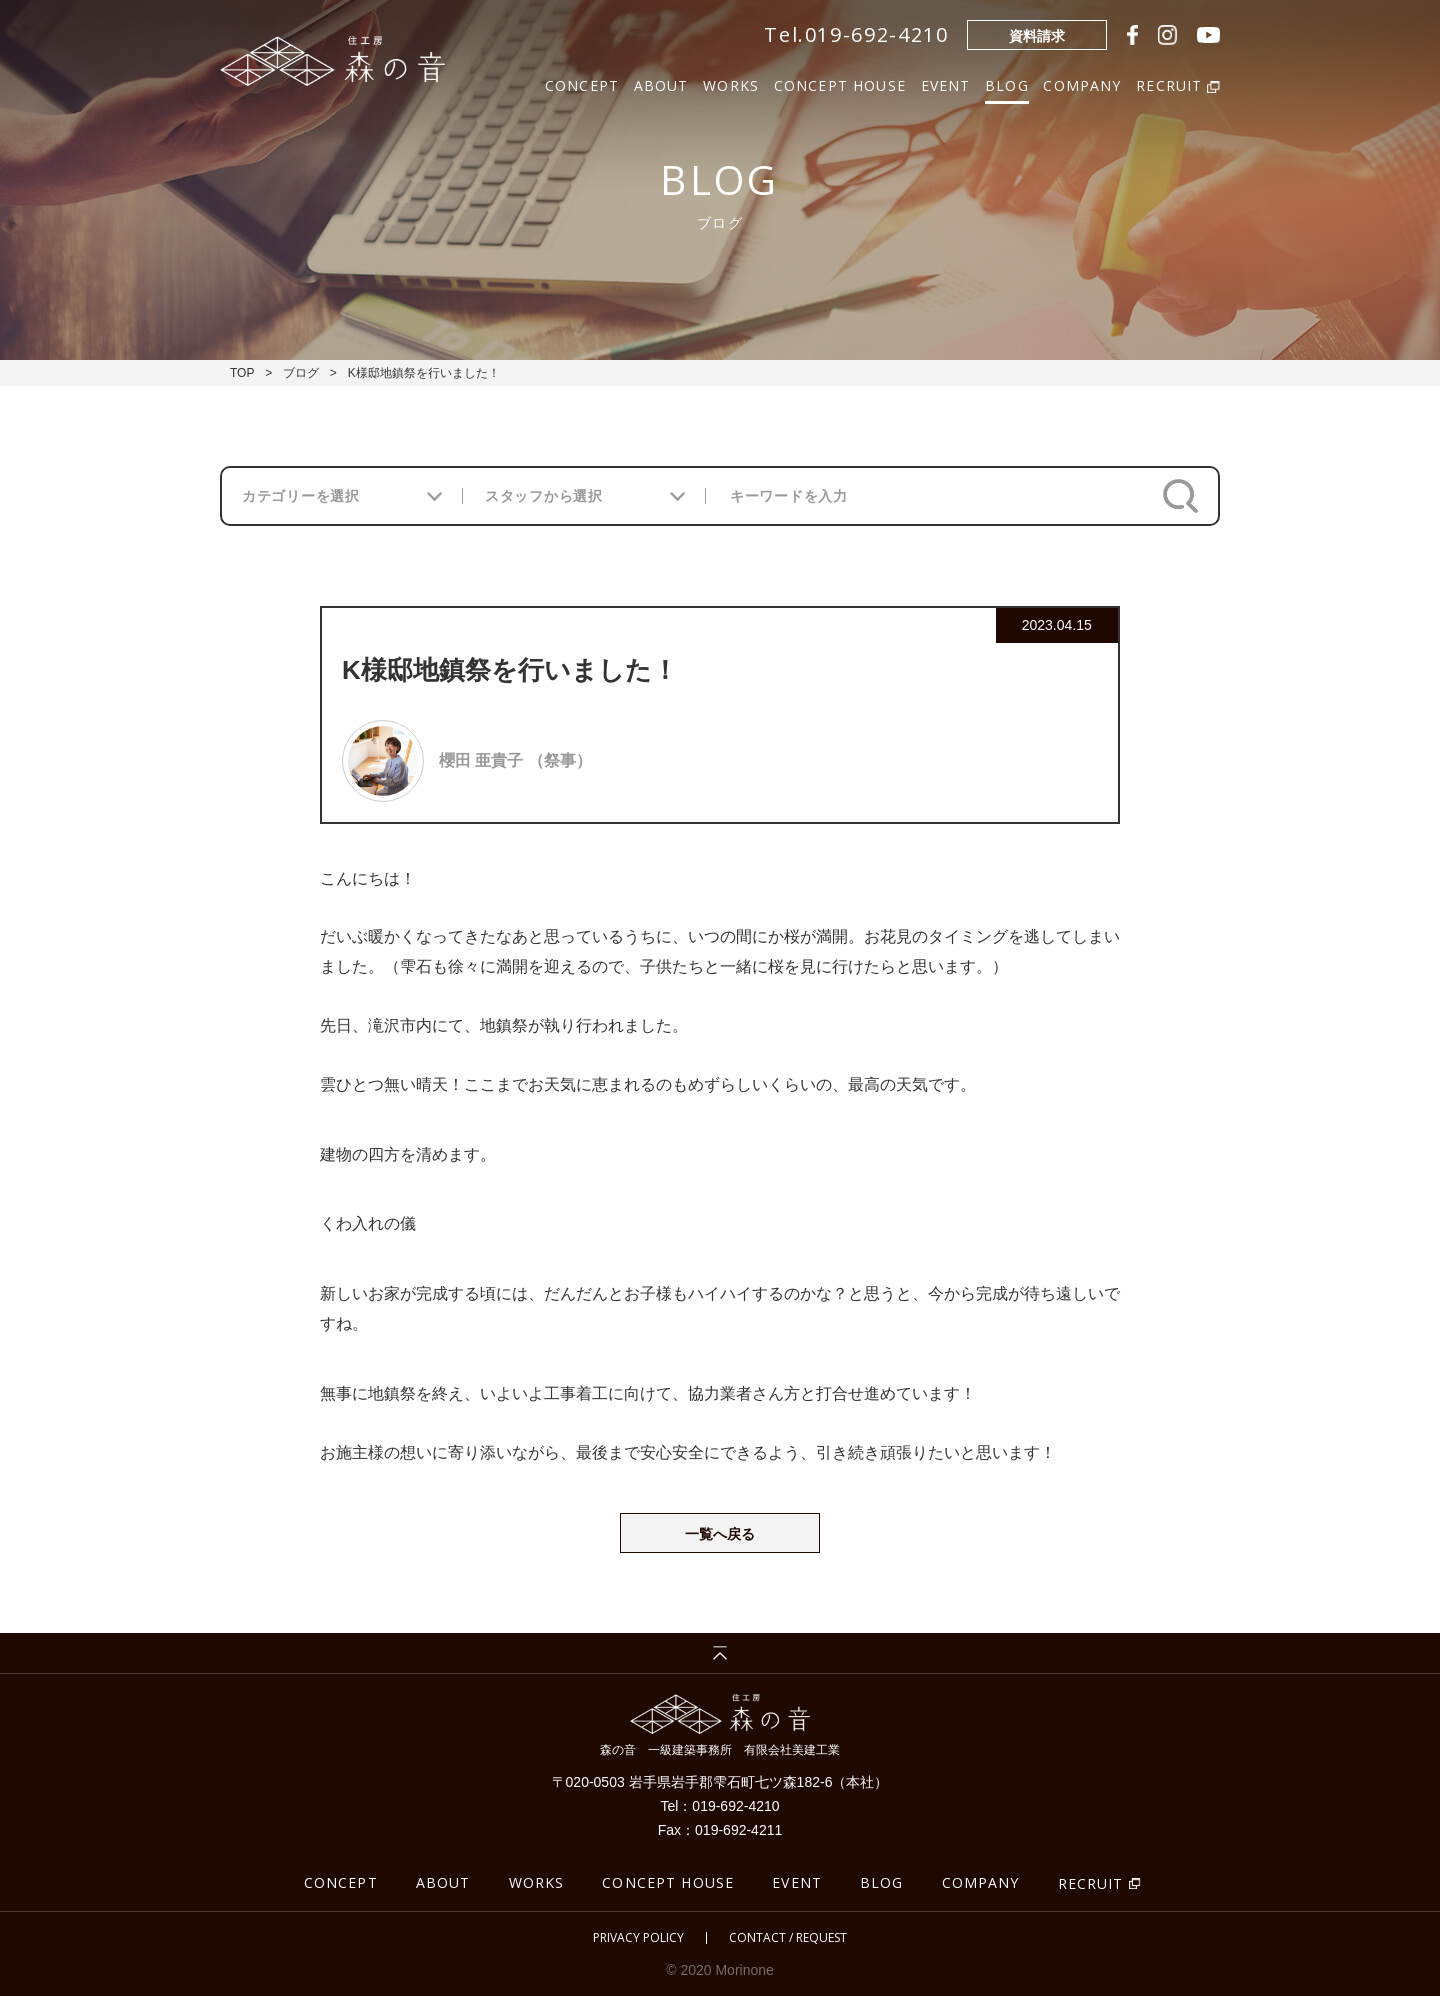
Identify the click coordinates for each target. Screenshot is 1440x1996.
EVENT (946, 83)
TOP (242, 373)
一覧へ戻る (720, 1534)
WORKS (731, 83)
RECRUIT (1091, 1883)
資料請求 (1037, 36)
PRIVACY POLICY (638, 1938)
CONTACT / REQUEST (788, 1938)
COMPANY (1082, 83)
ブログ (301, 373)
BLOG (1007, 83)
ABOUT (661, 83)
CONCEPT (582, 83)
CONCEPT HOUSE (840, 83)
